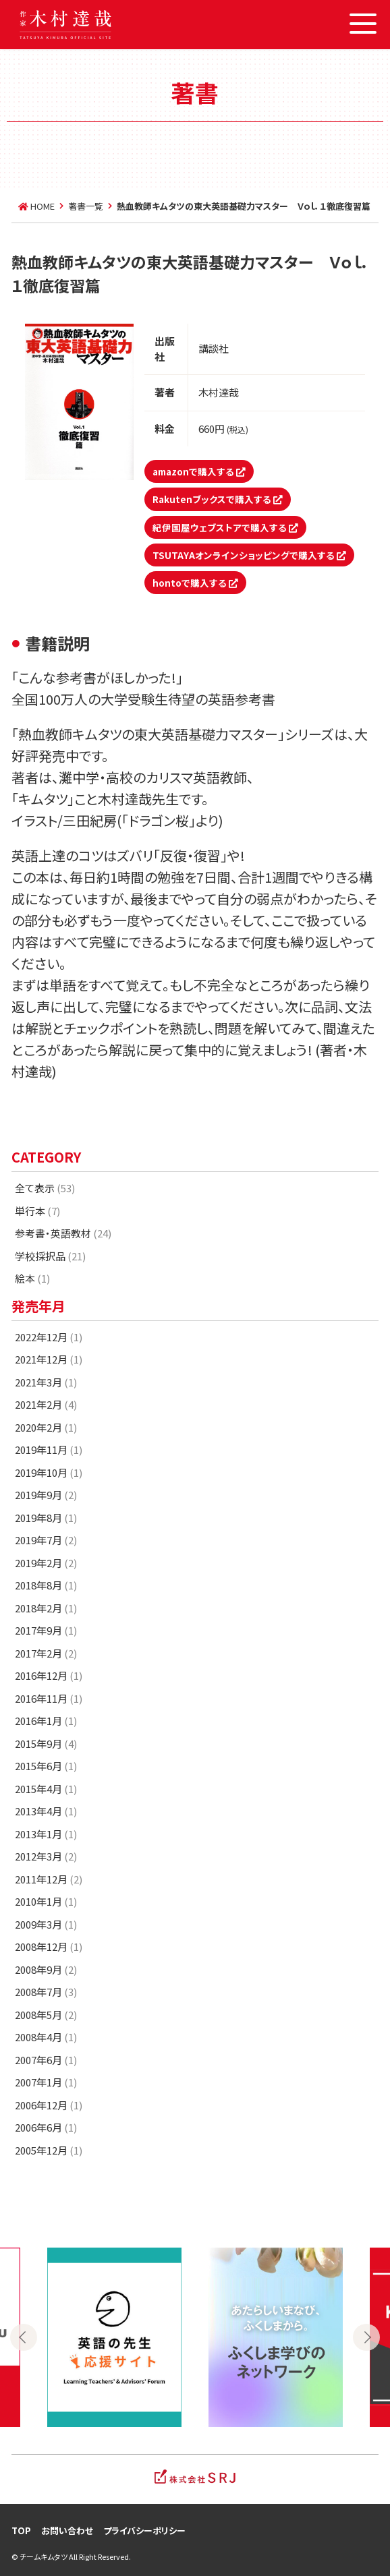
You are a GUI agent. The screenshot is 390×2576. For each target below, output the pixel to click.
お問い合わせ (67, 2530)
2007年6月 (46, 2060)
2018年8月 (46, 1585)
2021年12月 (48, 1359)
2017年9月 (46, 1630)
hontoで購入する (195, 582)
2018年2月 (46, 1608)
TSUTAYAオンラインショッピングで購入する (249, 555)
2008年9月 (46, 1969)
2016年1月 (46, 1721)
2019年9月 (46, 1495)
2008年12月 (48, 1946)
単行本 (37, 1211)
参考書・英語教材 (63, 1233)
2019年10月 (48, 1472)
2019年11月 (48, 1449)
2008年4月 (46, 2037)
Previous (23, 2337)
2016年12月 (48, 1675)
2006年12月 (48, 2105)
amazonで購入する (199, 471)
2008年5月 (46, 2015)
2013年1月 (46, 1834)
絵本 (32, 1278)
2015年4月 (46, 1789)
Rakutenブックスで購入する (217, 499)
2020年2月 (46, 1427)
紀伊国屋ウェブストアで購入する (225, 527)
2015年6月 (46, 1766)
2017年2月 (46, 1653)
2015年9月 (46, 1743)
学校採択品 (50, 1256)
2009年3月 (46, 1924)
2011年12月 (48, 1879)
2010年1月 (46, 1901)
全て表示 (45, 1188)
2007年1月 (46, 2082)
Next (366, 2337)
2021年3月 (46, 1382)
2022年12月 (48, 1337)
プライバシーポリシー (144, 2530)
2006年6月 (46, 2127)
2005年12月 (48, 2150)
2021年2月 (46, 1404)
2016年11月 (48, 1698)
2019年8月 (46, 1518)
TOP (21, 2530)
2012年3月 (46, 1856)
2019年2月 (46, 1563)
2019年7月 (46, 1540)
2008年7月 (46, 1992)
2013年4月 (46, 1811)
